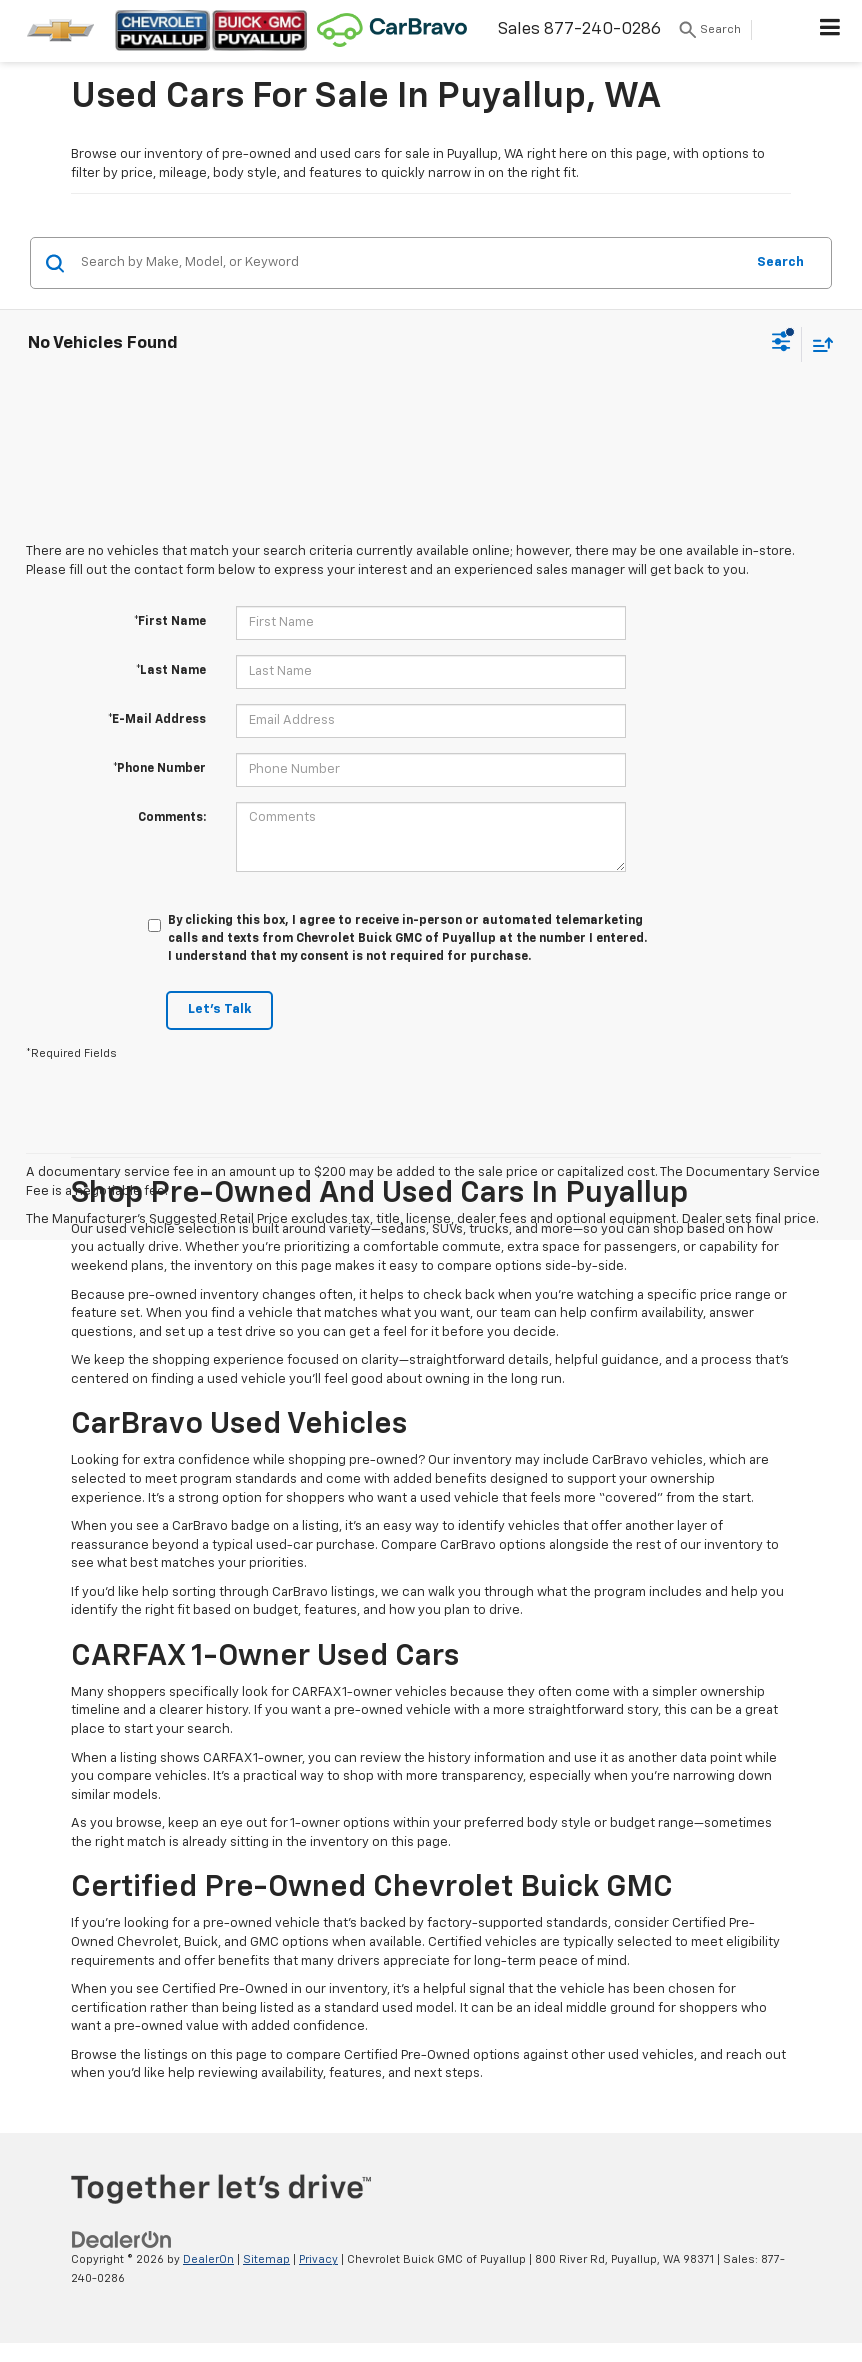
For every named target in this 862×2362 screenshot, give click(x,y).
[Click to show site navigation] (830, 31)
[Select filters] (781, 344)
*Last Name (171, 671)
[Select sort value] (818, 344)
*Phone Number (159, 769)
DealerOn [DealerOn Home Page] (208, 2259)
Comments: (172, 818)
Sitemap (266, 2259)
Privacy (318, 2259)
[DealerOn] (122, 2240)
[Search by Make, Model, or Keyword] (409, 263)
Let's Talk (219, 1009)
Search (780, 262)
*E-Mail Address (157, 720)
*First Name (170, 622)
